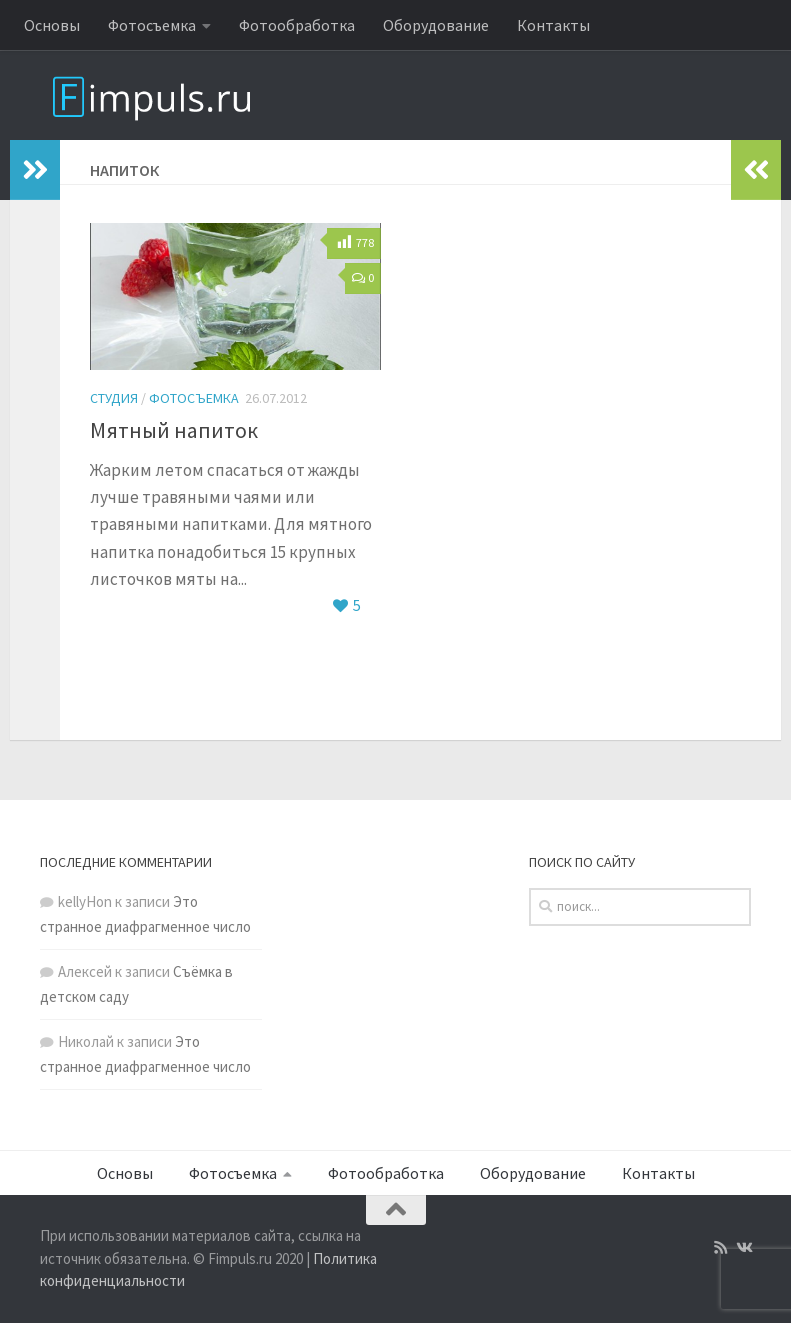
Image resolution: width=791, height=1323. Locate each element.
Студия (114, 398)
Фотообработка (297, 25)
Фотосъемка (152, 25)
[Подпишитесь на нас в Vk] (743, 1248)
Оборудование (436, 25)
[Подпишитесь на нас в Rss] (720, 1248)
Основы (52, 25)
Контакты (553, 25)
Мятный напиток (174, 430)
